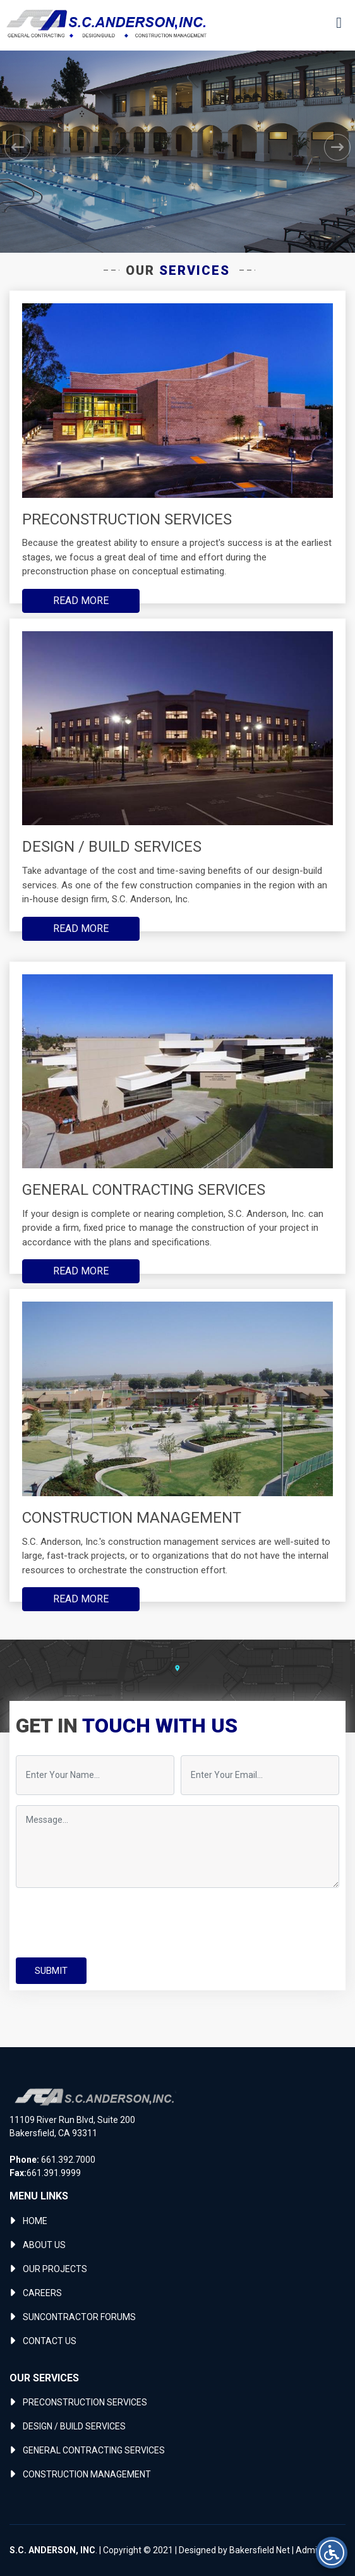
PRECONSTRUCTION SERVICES (85, 2402)
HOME (35, 2220)
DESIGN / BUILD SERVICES (74, 2426)
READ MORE (81, 601)
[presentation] (112, 1922)
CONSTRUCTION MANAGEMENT (87, 2474)
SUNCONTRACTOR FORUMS (79, 2317)
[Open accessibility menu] (331, 2552)
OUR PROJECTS (55, 2269)
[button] (17, 147)
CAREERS (42, 2293)
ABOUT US (44, 2244)
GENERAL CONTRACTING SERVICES (94, 2450)
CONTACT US (49, 2341)
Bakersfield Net (259, 2550)
